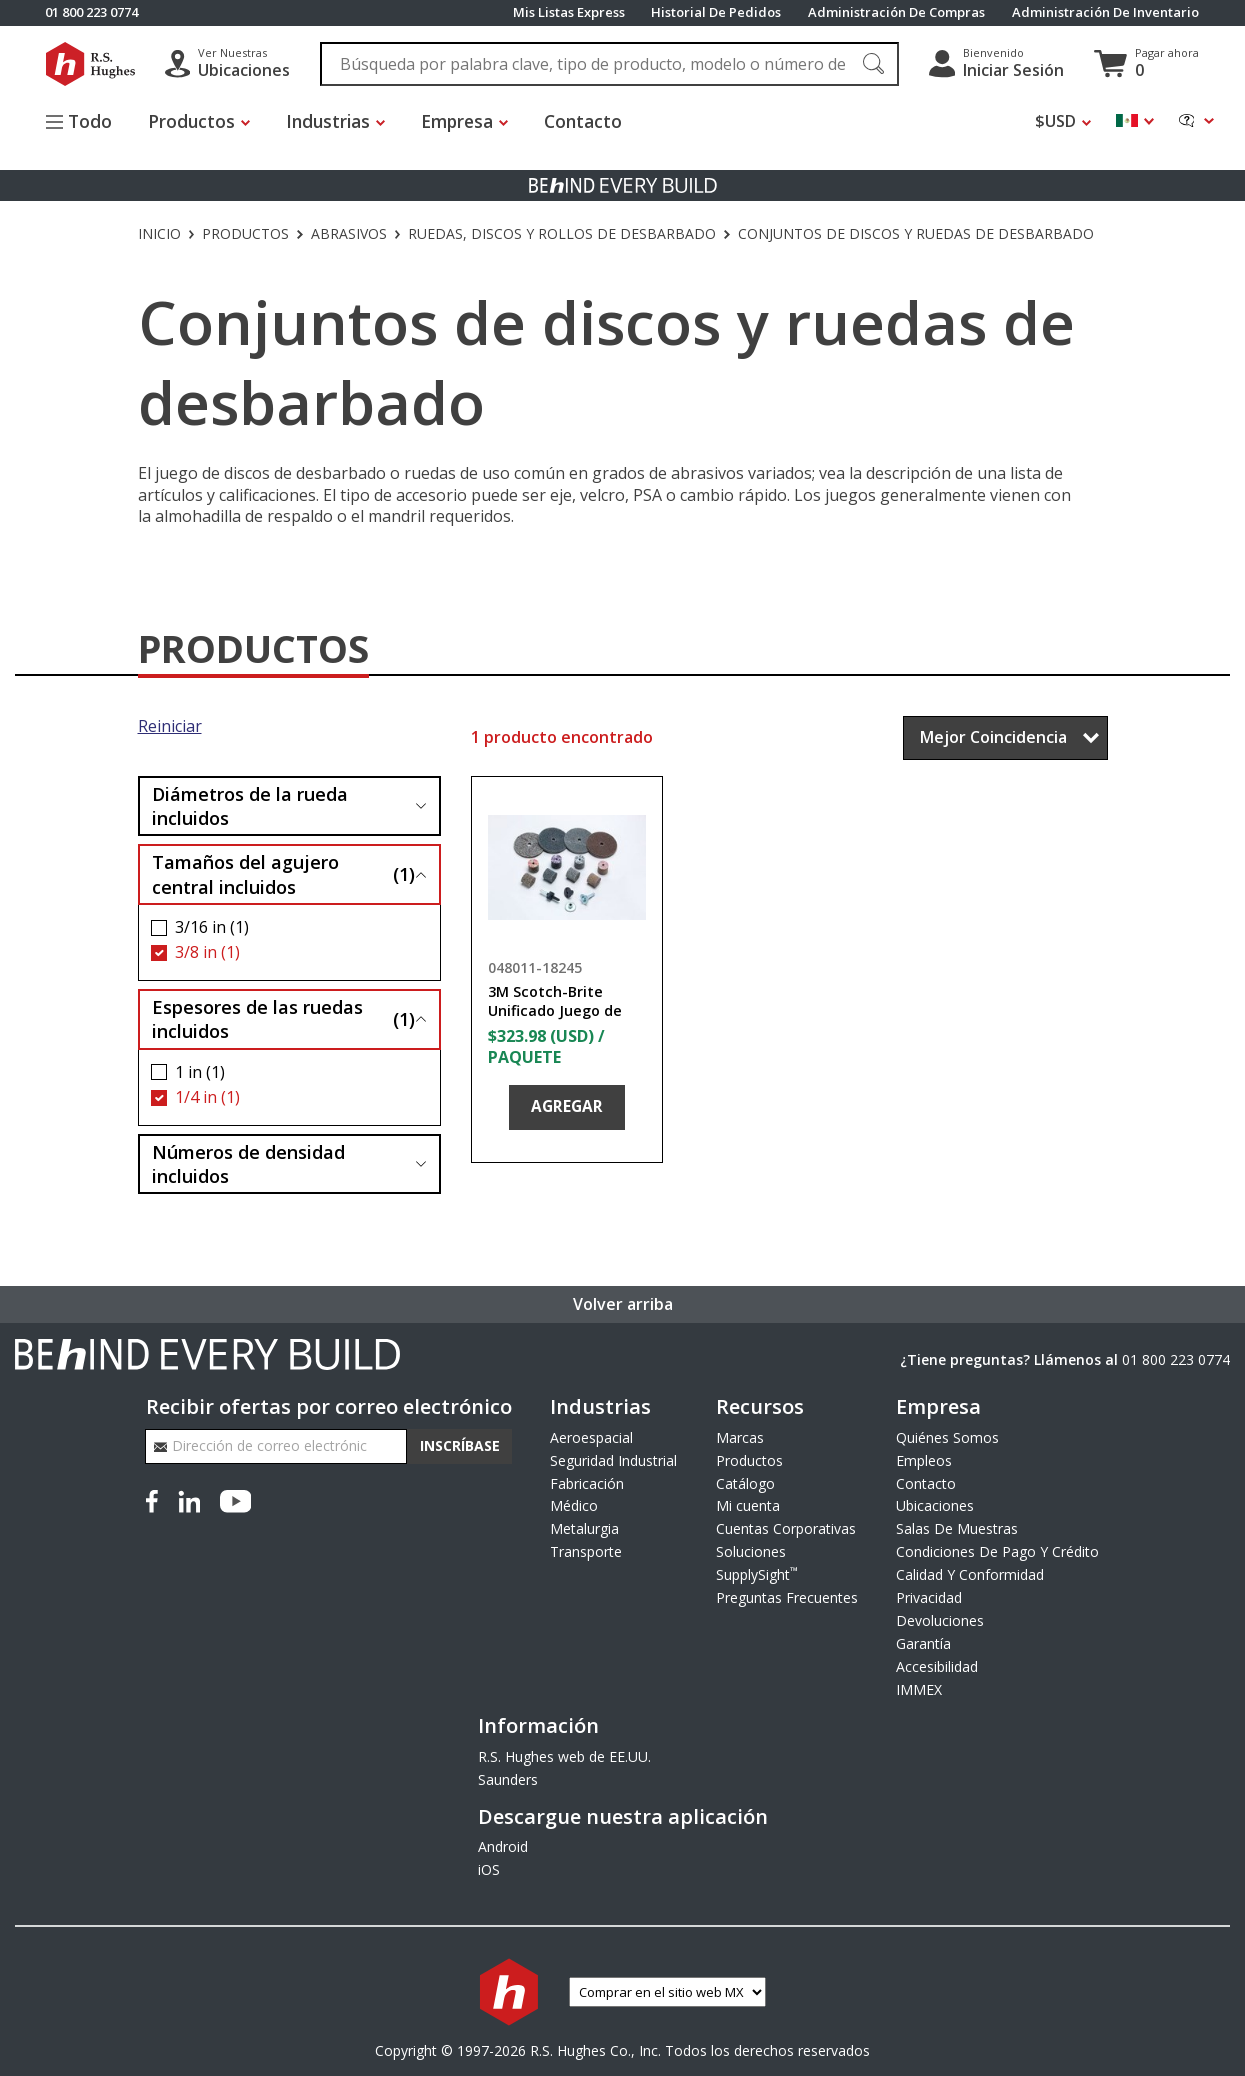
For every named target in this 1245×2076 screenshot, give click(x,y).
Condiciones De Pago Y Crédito (997, 1551)
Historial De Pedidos (716, 12)
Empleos (924, 1460)
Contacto (584, 121)
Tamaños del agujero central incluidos (283, 874)
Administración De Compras (896, 12)
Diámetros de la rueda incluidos (250, 806)
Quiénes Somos (947, 1437)
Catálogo (745, 1483)
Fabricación (587, 1483)
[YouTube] (235, 1499)
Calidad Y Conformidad (970, 1574)
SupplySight (757, 1574)
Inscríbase (460, 1445)
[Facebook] (156, 1499)
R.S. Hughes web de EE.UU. (564, 1756)
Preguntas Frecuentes (787, 1597)
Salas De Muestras (957, 1528)
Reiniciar (170, 726)
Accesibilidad (937, 1666)
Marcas (740, 1437)
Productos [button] (191, 121)
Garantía (923, 1643)
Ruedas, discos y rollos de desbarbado (562, 234)
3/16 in (212, 927)
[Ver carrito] (1146, 64)
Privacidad (929, 1597)
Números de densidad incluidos (248, 1164)
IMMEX (919, 1689)
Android (503, 1846)
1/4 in (207, 1097)
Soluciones (751, 1551)
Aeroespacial (591, 1437)
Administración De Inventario (1105, 12)
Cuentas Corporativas (786, 1528)
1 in (200, 1072)
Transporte (586, 1551)
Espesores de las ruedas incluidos (283, 1019)
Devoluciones (940, 1620)
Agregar (567, 1106)
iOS (489, 1869)
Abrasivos (349, 234)
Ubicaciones (935, 1505)
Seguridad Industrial (613, 1460)
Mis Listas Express (569, 12)
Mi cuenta (748, 1505)
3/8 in (207, 952)
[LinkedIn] (189, 1499)
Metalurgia (584, 1528)
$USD (1055, 121)
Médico (574, 1505)
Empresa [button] (457, 121)
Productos (245, 234)
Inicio (159, 234)
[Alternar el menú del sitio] (88, 123)
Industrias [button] (328, 121)
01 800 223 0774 (1176, 1359)
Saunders (508, 1779)
